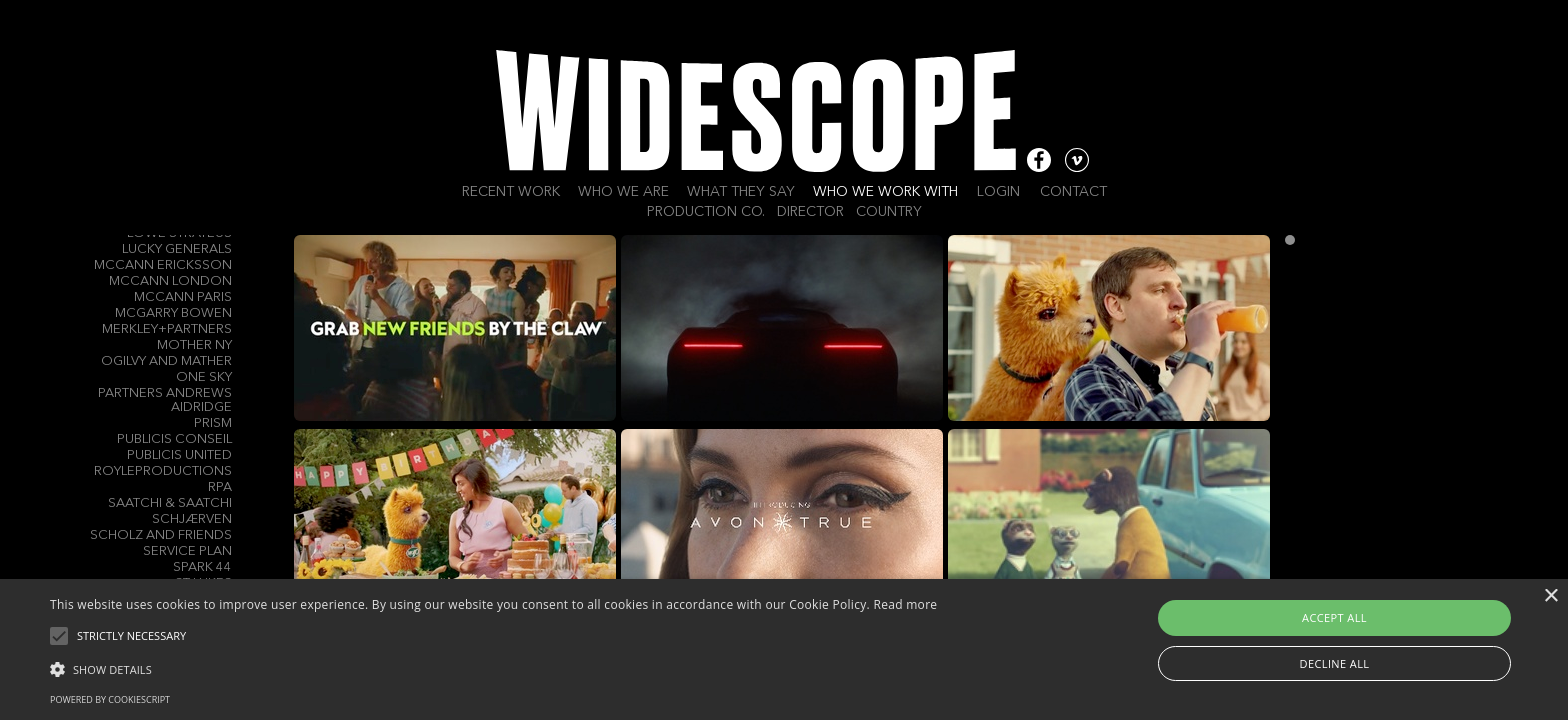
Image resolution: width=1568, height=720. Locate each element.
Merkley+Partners (167, 329)
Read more (905, 604)
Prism (213, 423)
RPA (220, 487)
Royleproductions (163, 471)
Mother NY (194, 345)
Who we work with (885, 192)
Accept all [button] (1334, 617)
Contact (1073, 192)
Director (810, 212)
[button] (493, 668)
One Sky (204, 377)
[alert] (784, 649)
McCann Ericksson (163, 265)
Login (998, 192)
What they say (741, 192)
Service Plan (187, 551)
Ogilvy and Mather (166, 361)
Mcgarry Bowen (173, 313)
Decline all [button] (1335, 663)
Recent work (511, 192)
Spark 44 (202, 567)
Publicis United (179, 455)
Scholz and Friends (161, 535)
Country (889, 212)
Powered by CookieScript (110, 699)
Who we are (623, 192)
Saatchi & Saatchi (170, 503)
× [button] (1550, 596)
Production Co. (706, 212)
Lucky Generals (177, 249)
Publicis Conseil (174, 439)
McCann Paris (183, 297)
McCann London (170, 281)
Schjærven (192, 519)
